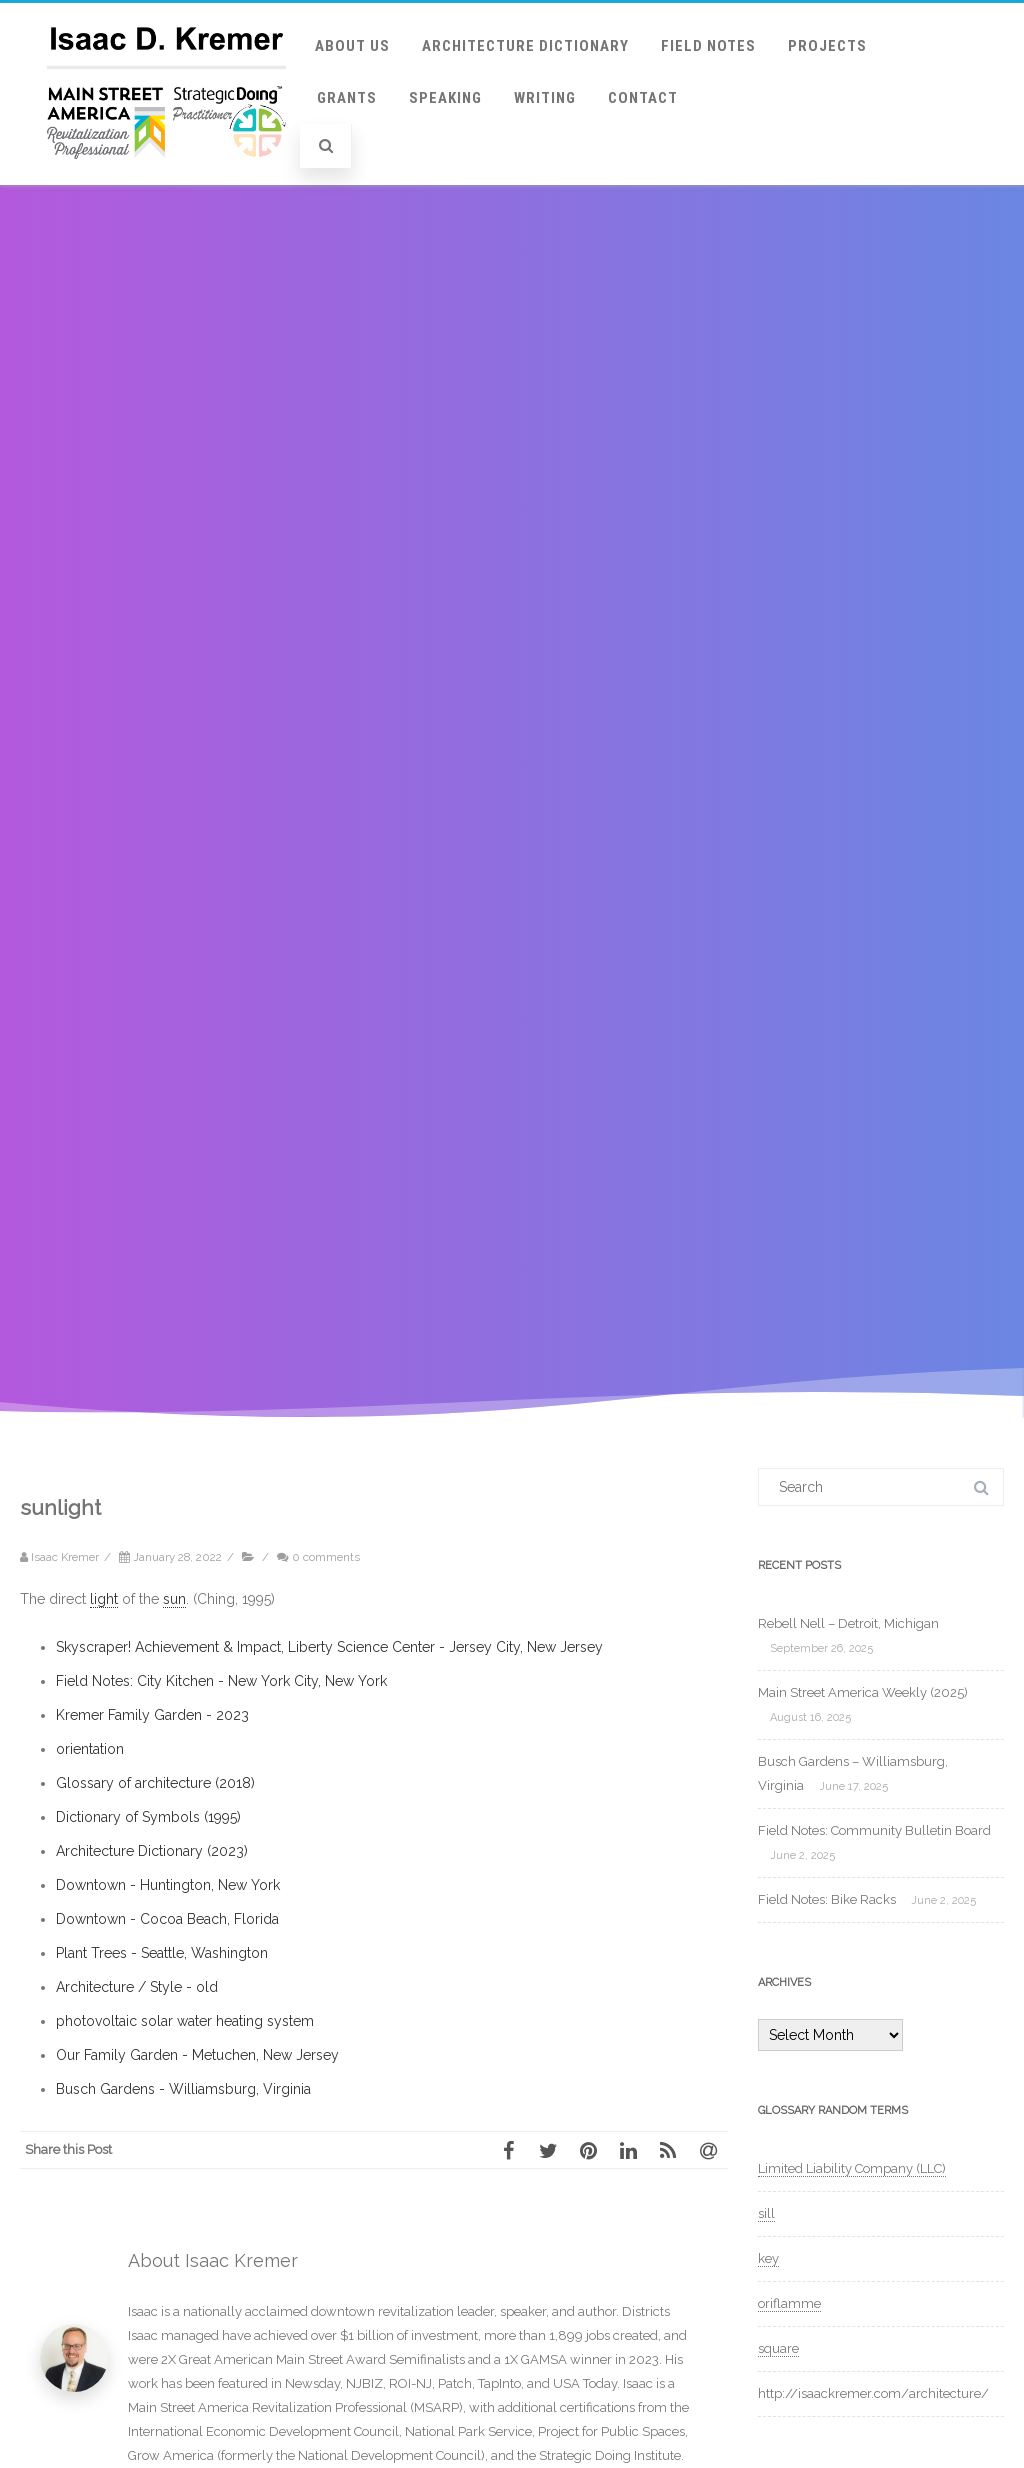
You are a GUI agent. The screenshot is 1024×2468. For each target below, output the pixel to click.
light (104, 1599)
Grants (347, 98)
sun (174, 1599)
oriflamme (789, 2303)
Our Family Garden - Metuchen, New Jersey (197, 2055)
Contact (643, 98)
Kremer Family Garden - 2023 (152, 1715)
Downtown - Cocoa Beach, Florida (167, 1919)
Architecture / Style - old (137, 1987)
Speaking (445, 98)
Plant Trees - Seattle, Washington (162, 1953)
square (778, 2348)
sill (766, 2213)
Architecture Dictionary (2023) (152, 1851)
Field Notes (708, 46)
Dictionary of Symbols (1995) (148, 1817)
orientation (90, 1749)
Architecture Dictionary (525, 46)
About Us (352, 46)
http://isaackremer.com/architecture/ (873, 2393)
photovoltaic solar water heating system (185, 2021)
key (768, 2258)
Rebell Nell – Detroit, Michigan (848, 1623)
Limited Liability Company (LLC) (852, 2168)
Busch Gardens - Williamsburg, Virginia (183, 2089)
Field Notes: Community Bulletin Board (874, 1830)
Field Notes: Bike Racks (827, 1899)
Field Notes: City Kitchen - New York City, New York (221, 1681)
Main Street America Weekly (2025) (863, 1692)
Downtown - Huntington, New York (168, 1885)
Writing (545, 98)
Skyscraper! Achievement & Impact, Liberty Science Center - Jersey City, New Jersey (329, 1647)
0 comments (326, 1557)
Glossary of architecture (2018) (155, 1783)
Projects (827, 46)
